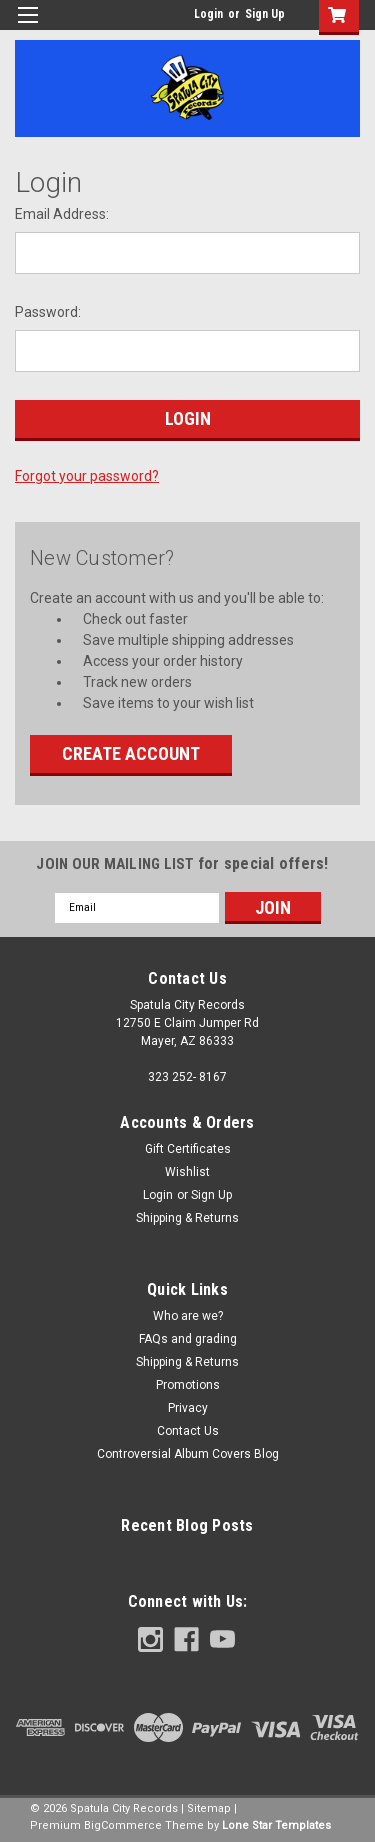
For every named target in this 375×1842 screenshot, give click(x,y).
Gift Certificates (188, 1149)
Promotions (188, 1385)
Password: (48, 312)
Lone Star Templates (276, 1825)
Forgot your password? (87, 476)
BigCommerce (123, 1825)
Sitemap (209, 1808)
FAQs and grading (188, 1339)
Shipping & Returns (187, 1218)
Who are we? (188, 1316)
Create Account (131, 753)
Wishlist (187, 1172)
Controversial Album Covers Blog (188, 1454)
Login (208, 14)
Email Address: (62, 214)
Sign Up (265, 14)
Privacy (188, 1408)
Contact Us (188, 1431)
